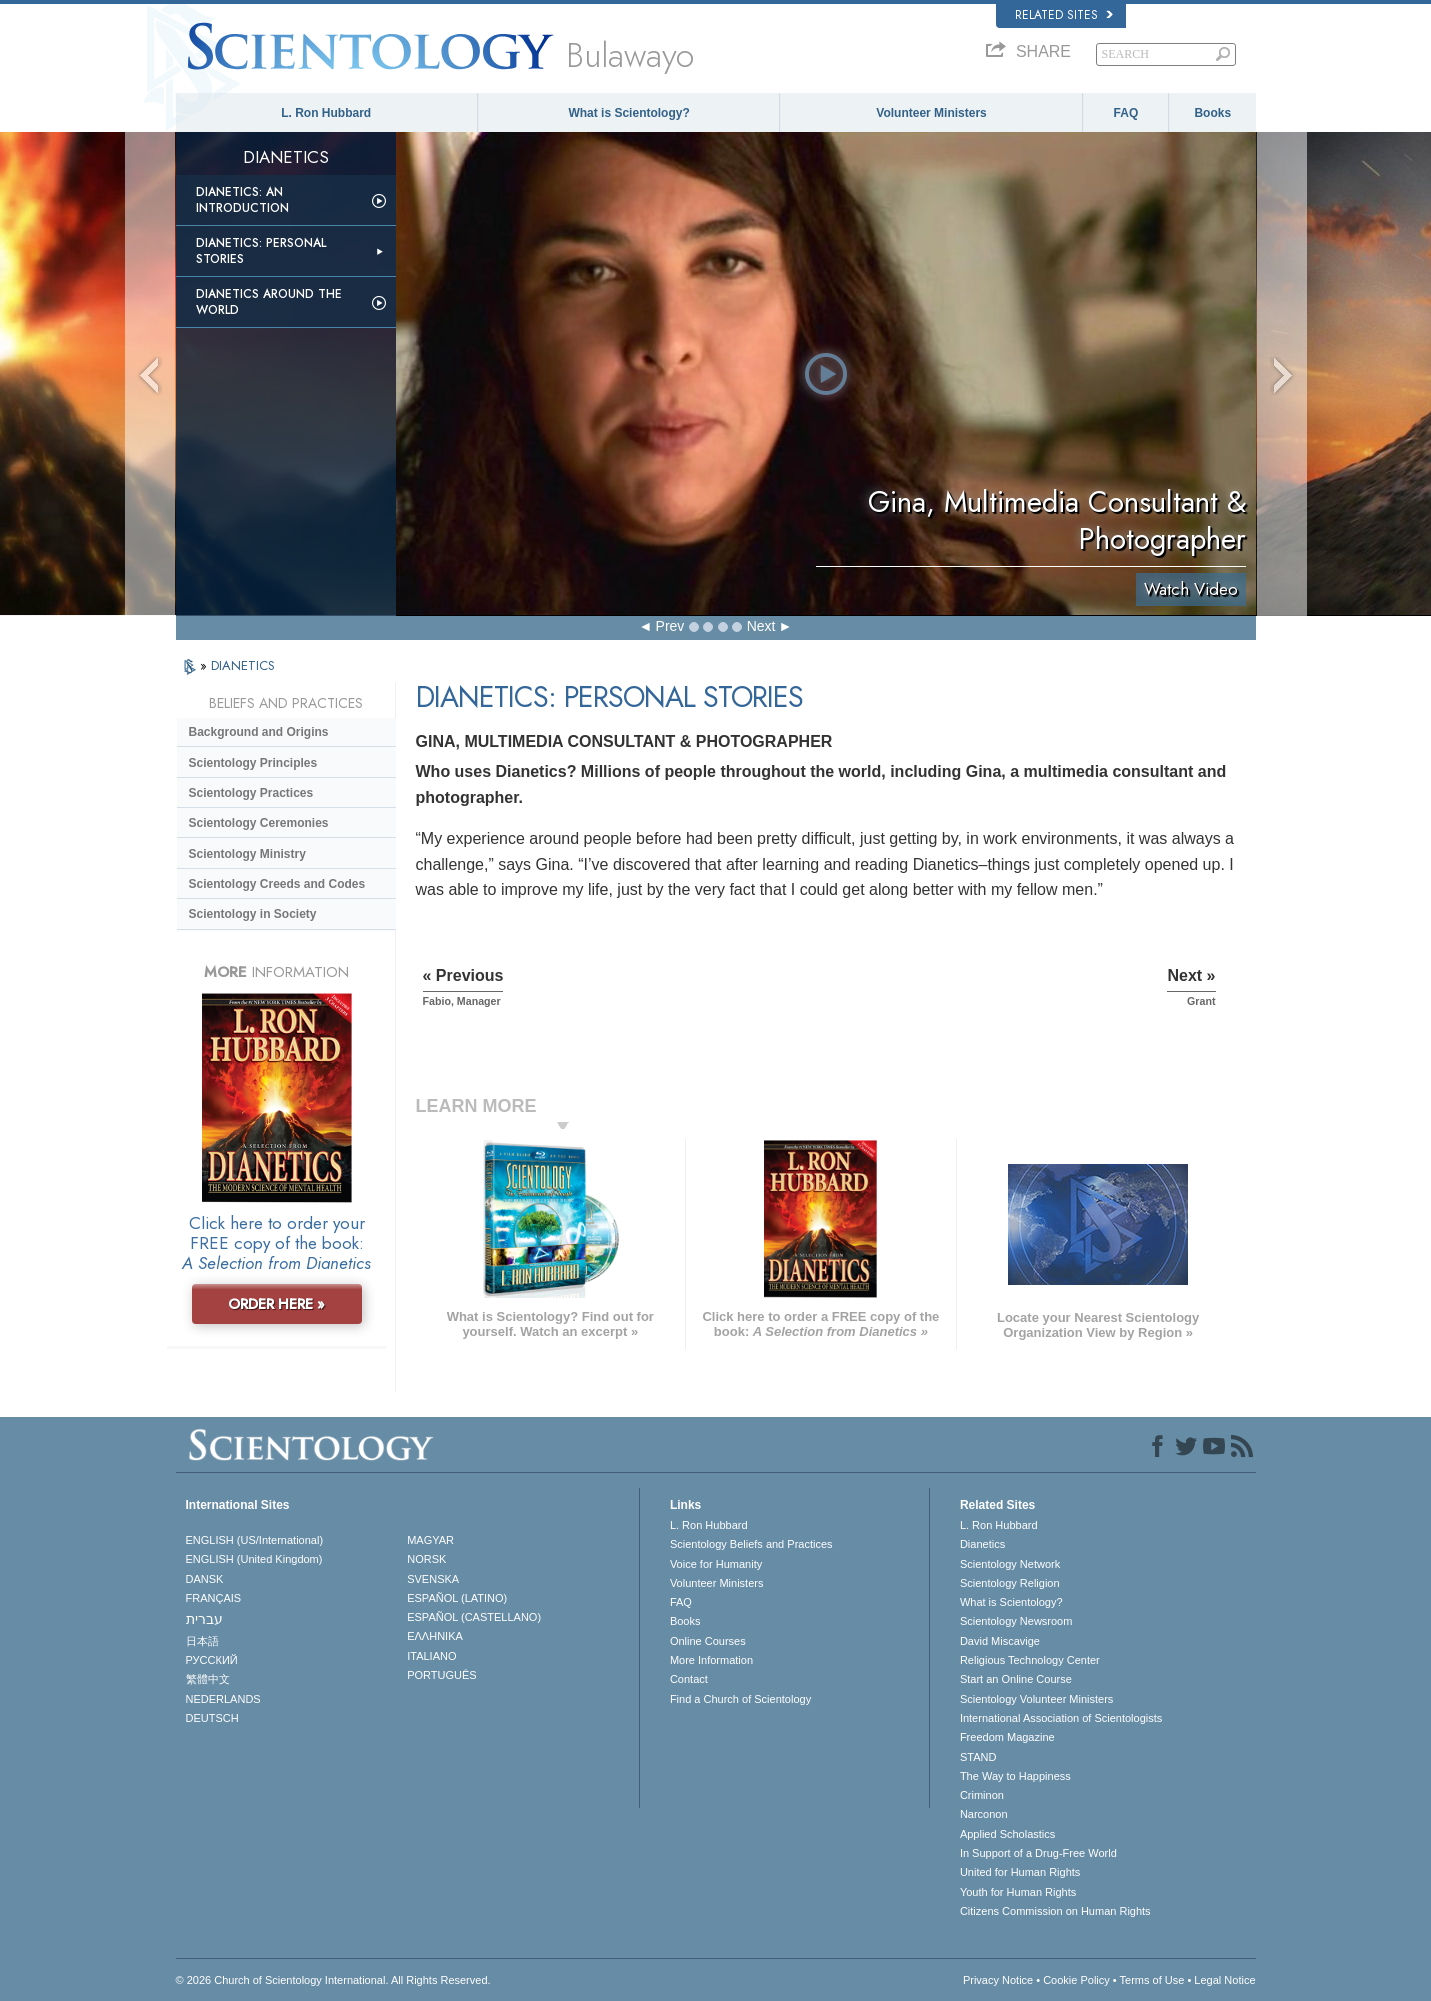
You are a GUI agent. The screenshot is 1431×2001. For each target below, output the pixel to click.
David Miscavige (1000, 1641)
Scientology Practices (251, 793)
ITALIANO (431, 1656)
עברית (204, 1619)
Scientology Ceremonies (259, 823)
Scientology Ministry (247, 854)
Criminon (982, 1795)
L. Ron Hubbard (326, 113)
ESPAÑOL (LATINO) (457, 1598)
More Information (711, 1660)
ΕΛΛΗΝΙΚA (435, 1636)
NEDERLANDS (223, 1699)
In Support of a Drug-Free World (1038, 1853)
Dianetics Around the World (269, 302)
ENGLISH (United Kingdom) (254, 1559)
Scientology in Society (253, 914)
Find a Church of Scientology (740, 1699)
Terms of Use (1152, 1980)
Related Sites (1064, 15)
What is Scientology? (628, 113)
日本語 (202, 1641)
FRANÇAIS (214, 1598)
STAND (978, 1757)
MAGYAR (430, 1540)
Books (1212, 113)
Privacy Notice (998, 1980)
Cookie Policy (1076, 1980)
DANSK (205, 1579)
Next (761, 626)
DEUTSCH (212, 1718)
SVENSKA (433, 1579)
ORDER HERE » (276, 1304)
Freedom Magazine (1007, 1737)
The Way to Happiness (1015, 1776)
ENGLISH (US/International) (255, 1540)
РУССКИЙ (212, 1660)
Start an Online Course (1016, 1679)
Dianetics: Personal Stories (261, 251)
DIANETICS (243, 665)
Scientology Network (1010, 1564)
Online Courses (708, 1641)
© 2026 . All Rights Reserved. (333, 1980)
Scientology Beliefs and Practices (751, 1544)
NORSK (426, 1559)
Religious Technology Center (1030, 1660)
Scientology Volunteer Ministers (1036, 1699)
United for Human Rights (1020, 1872)
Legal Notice (1224, 1980)
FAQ (1126, 113)
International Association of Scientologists (1061, 1718)
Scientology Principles (253, 763)
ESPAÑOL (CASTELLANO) (474, 1617)
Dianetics (982, 1544)
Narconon (984, 1814)
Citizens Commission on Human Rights (1055, 1911)
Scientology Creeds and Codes (277, 884)
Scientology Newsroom (1016, 1621)
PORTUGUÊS (441, 1675)
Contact (689, 1679)
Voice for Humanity (716, 1564)
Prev (670, 626)
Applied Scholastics (1007, 1834)
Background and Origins (259, 732)
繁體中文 (208, 1679)
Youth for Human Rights (1018, 1892)
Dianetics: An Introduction (242, 200)
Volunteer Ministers (931, 113)
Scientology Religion (1010, 1583)
